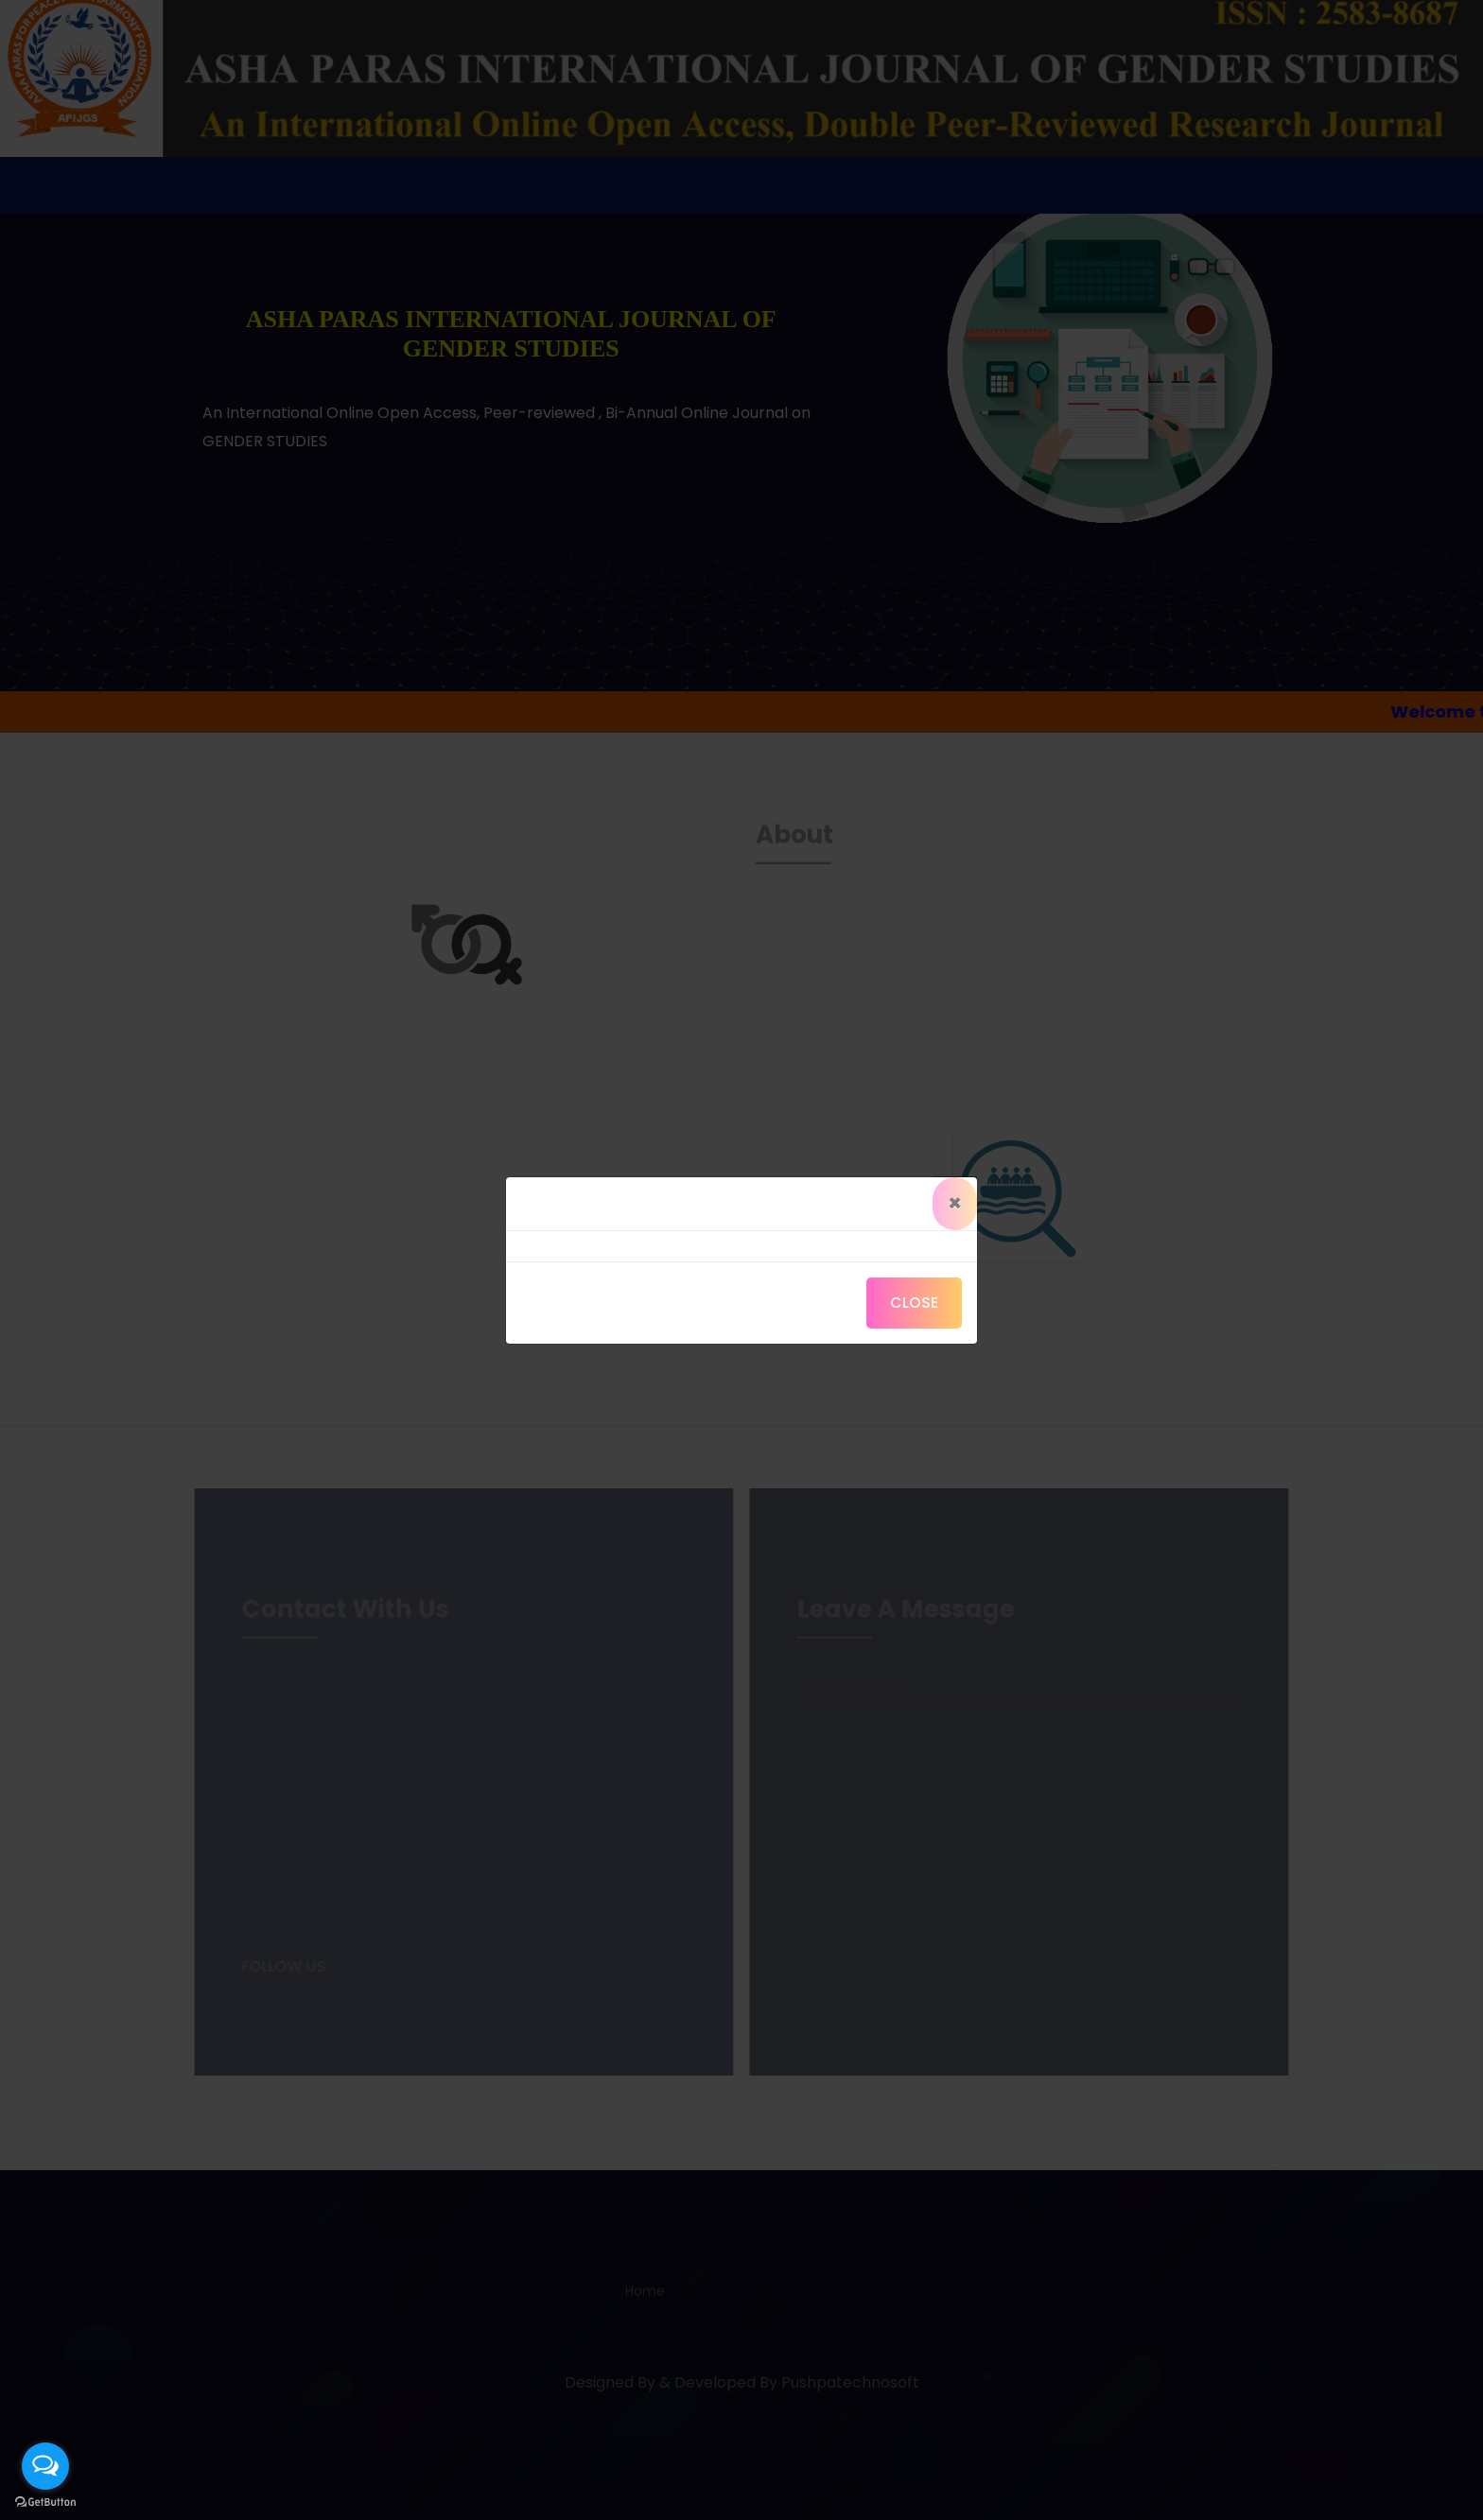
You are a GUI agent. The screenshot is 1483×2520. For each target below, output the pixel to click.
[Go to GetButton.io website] (45, 2501)
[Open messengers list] (45, 2466)
